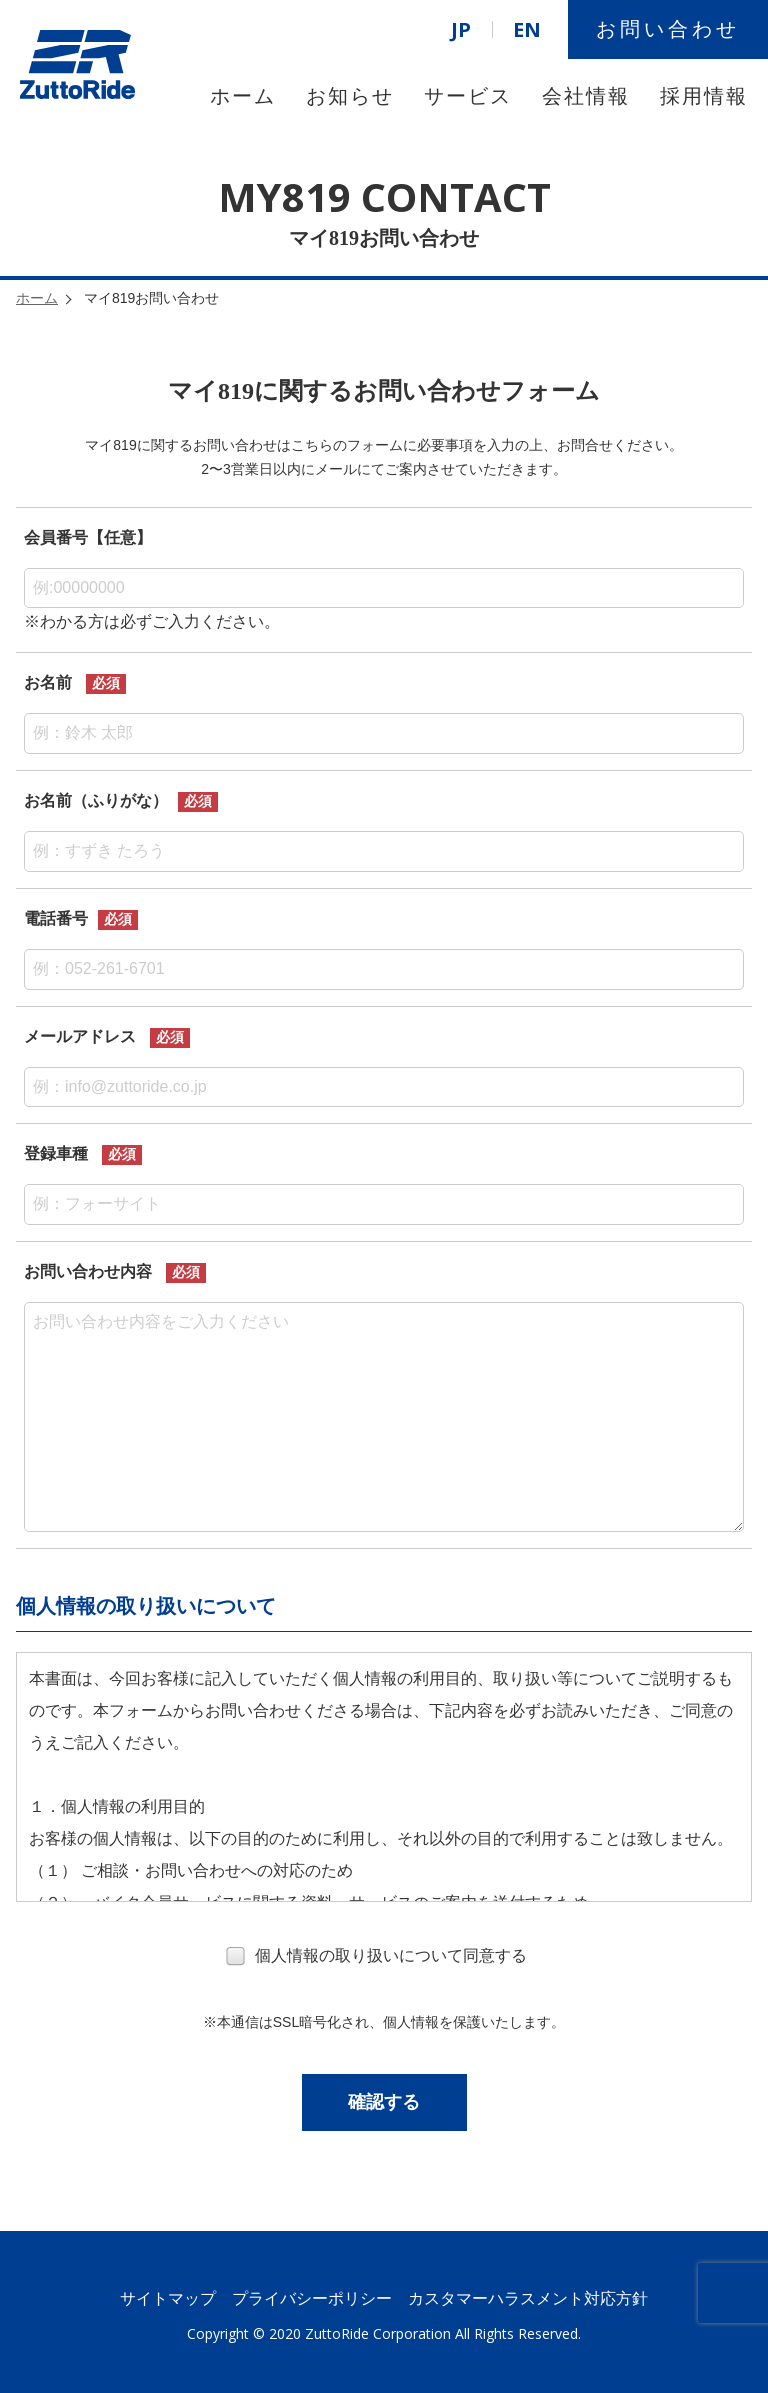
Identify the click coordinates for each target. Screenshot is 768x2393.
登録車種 (56, 1153)
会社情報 (586, 96)
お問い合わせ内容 (88, 1271)
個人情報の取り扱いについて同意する (376, 1957)
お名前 (48, 682)
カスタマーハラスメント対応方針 (528, 2298)
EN (527, 29)
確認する (384, 2102)
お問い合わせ (668, 29)
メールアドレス (80, 1036)
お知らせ (350, 96)
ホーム (243, 96)
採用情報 (704, 96)
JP (461, 29)
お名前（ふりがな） (96, 800)
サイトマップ (168, 2298)
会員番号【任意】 (88, 537)
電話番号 (56, 918)
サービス (468, 96)
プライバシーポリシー (312, 2298)
